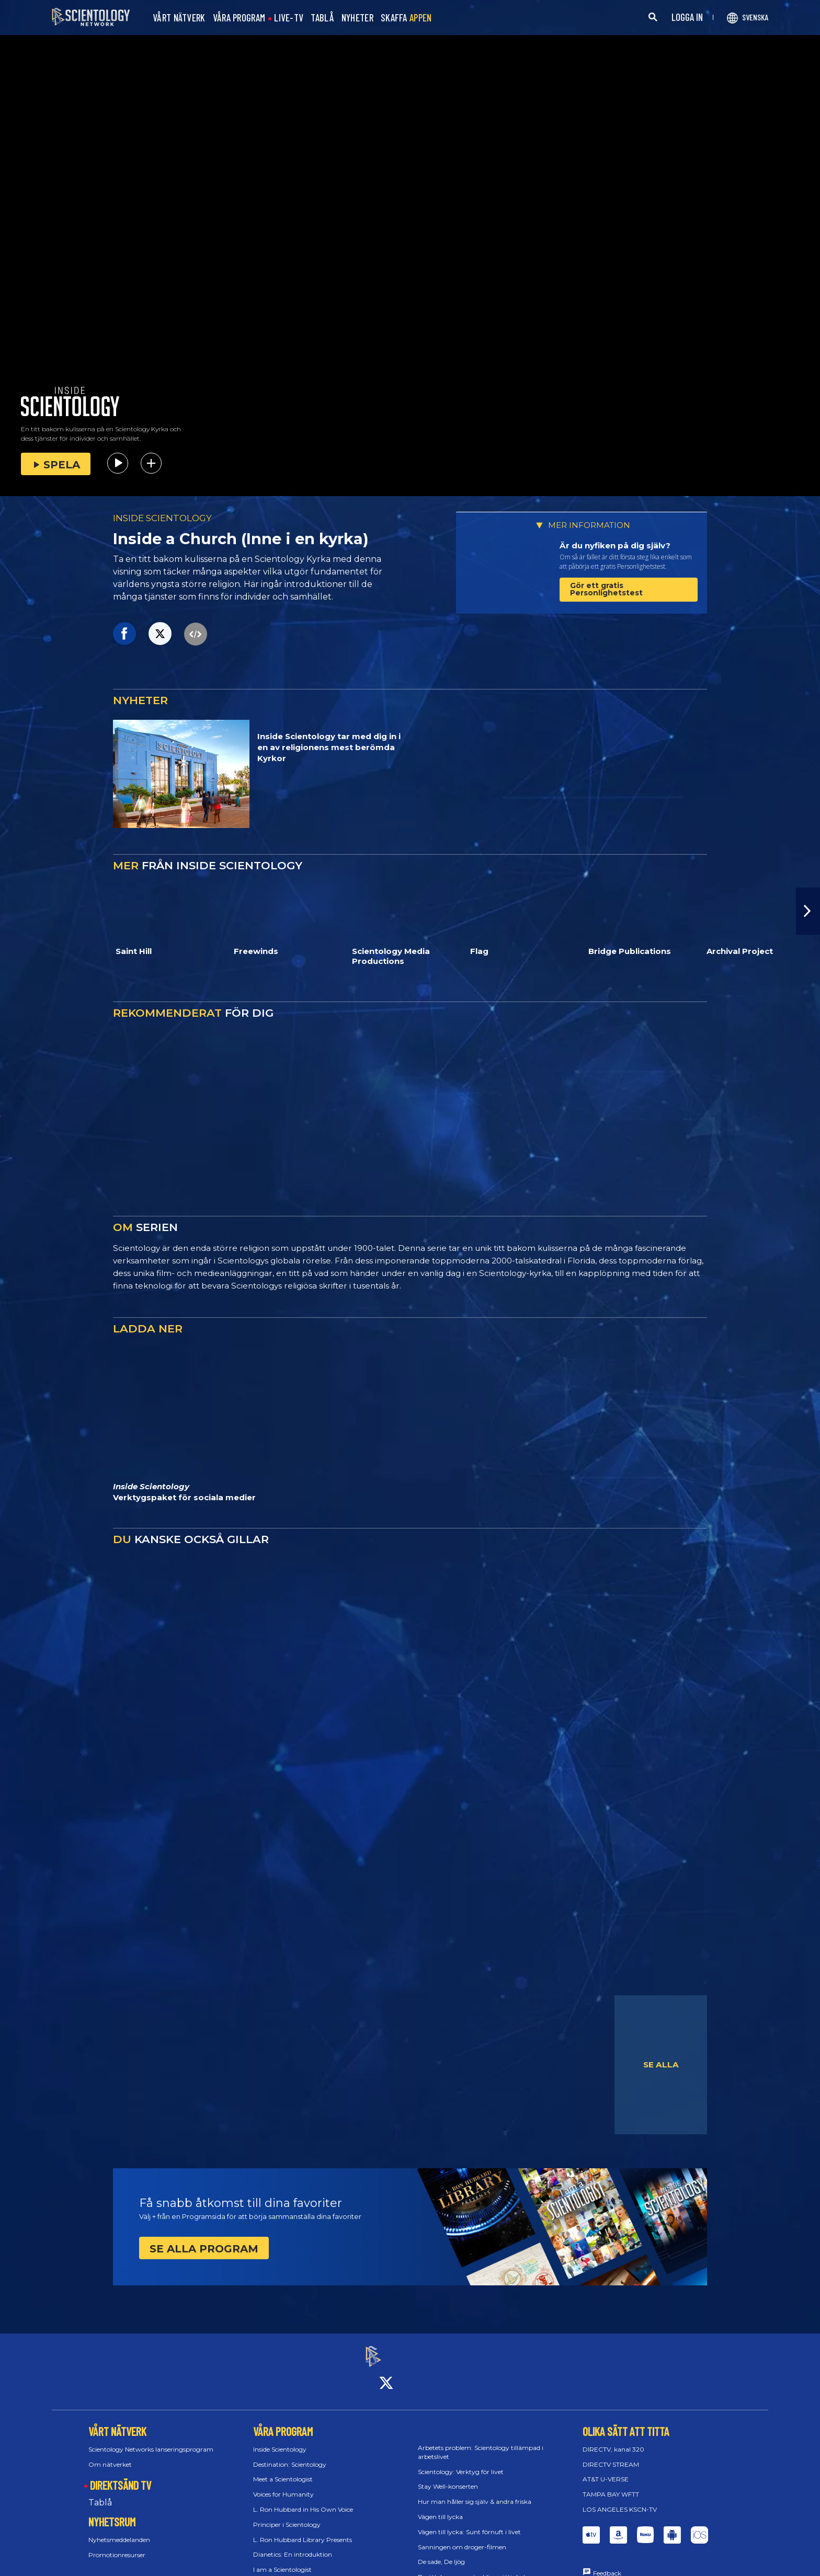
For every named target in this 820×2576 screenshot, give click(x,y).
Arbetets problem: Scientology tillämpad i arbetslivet (480, 2442)
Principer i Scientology (287, 2515)
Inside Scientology (279, 2440)
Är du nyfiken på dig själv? (615, 545)
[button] (808, 911)
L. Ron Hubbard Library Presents (302, 2530)
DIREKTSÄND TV (120, 2476)
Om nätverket (110, 2455)
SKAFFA (406, 18)
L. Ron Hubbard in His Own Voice (303, 2500)
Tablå (100, 2494)
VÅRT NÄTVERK (179, 18)
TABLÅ (322, 18)
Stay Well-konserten (448, 2477)
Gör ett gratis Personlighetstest (606, 589)
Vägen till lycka (440, 2507)
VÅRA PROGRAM (239, 18)
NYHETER (357, 18)
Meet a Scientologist (283, 2470)
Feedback (607, 2564)
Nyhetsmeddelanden (119, 2530)
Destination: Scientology (289, 2455)
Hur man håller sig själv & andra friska (474, 2493)
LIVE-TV (288, 18)
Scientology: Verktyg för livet (461, 2462)
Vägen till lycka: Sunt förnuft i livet (469, 2522)
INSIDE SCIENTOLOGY (162, 518)
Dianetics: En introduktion (292, 2545)
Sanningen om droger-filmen (462, 2538)
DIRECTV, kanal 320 (613, 2440)
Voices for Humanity (283, 2485)
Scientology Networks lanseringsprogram (150, 2440)
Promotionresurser (116, 2545)
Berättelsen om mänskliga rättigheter (475, 2568)
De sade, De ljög (441, 2553)
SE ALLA (661, 2064)
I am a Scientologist (282, 2560)
